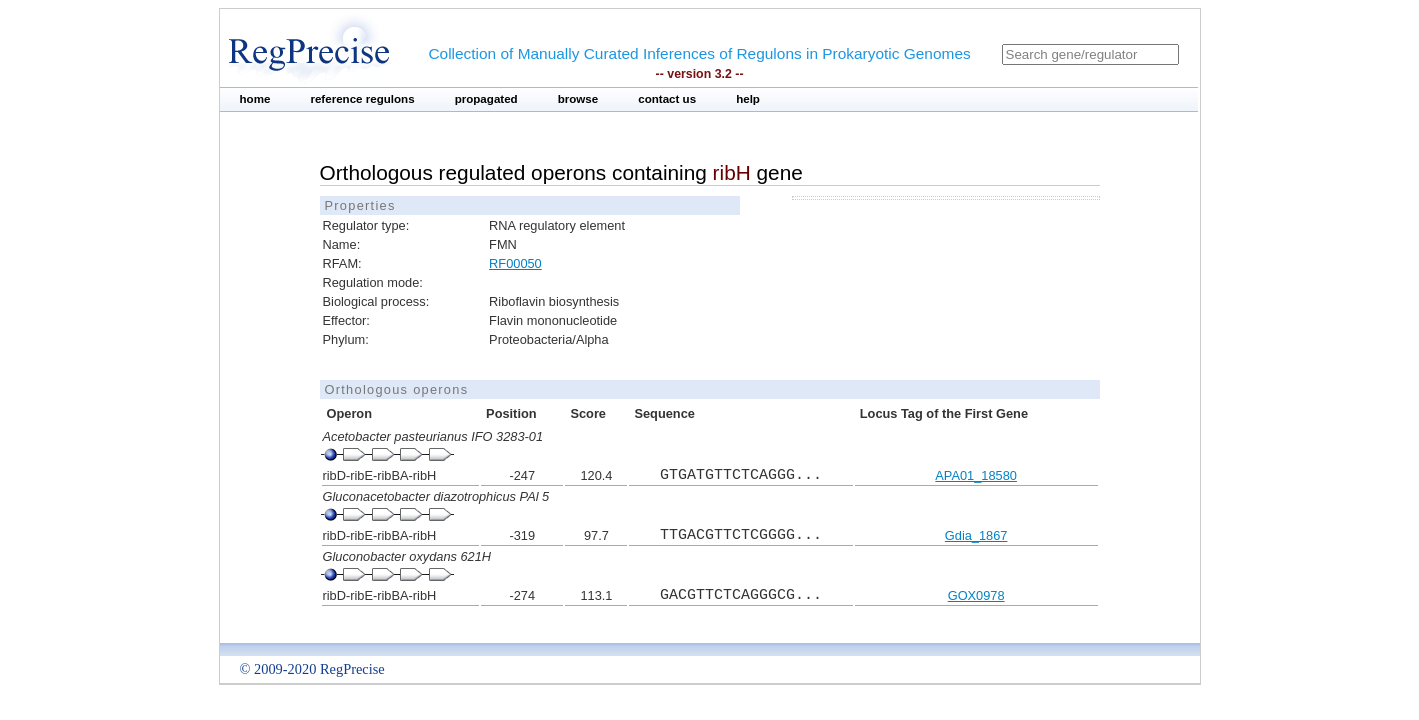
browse (578, 99)
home (255, 99)
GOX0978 (976, 595)
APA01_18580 (976, 475)
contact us (667, 99)
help (748, 99)
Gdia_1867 (976, 535)
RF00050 (515, 263)
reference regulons (362, 99)
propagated (486, 99)
